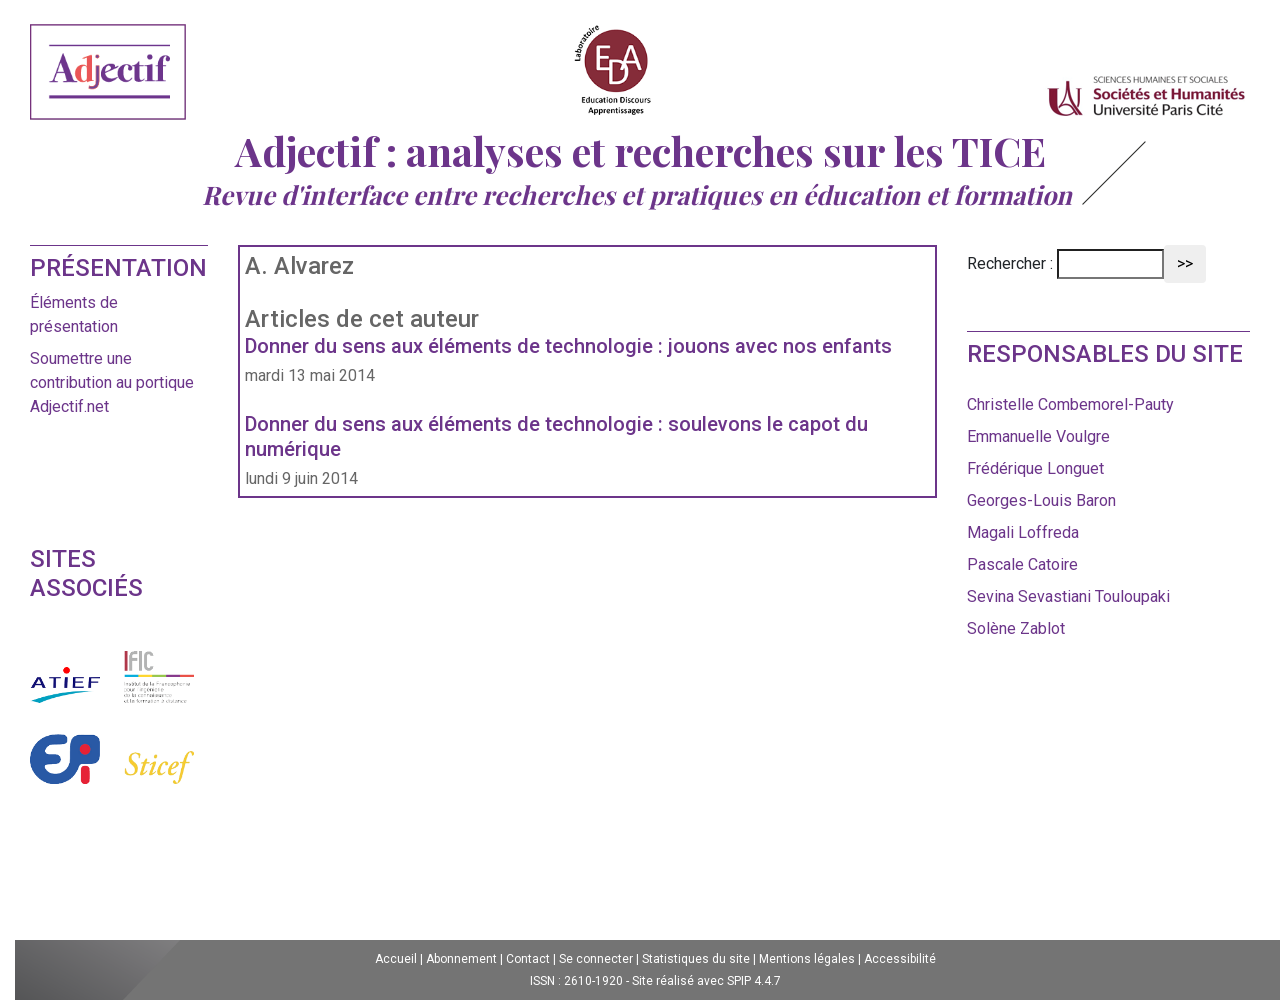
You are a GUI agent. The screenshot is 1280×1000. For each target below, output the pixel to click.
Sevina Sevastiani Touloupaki (1068, 596)
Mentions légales (807, 959)
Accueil (396, 959)
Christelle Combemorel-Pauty (1070, 404)
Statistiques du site (696, 959)
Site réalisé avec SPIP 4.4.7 (706, 981)
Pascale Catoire (1022, 564)
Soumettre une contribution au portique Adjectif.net (112, 382)
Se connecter (596, 959)
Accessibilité (900, 959)
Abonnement (461, 959)
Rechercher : (1010, 263)
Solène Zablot (1016, 628)
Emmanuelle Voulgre (1038, 436)
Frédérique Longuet (1035, 468)
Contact (528, 959)
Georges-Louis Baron (1041, 500)
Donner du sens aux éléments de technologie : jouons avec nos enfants (568, 346)
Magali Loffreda (1023, 532)
